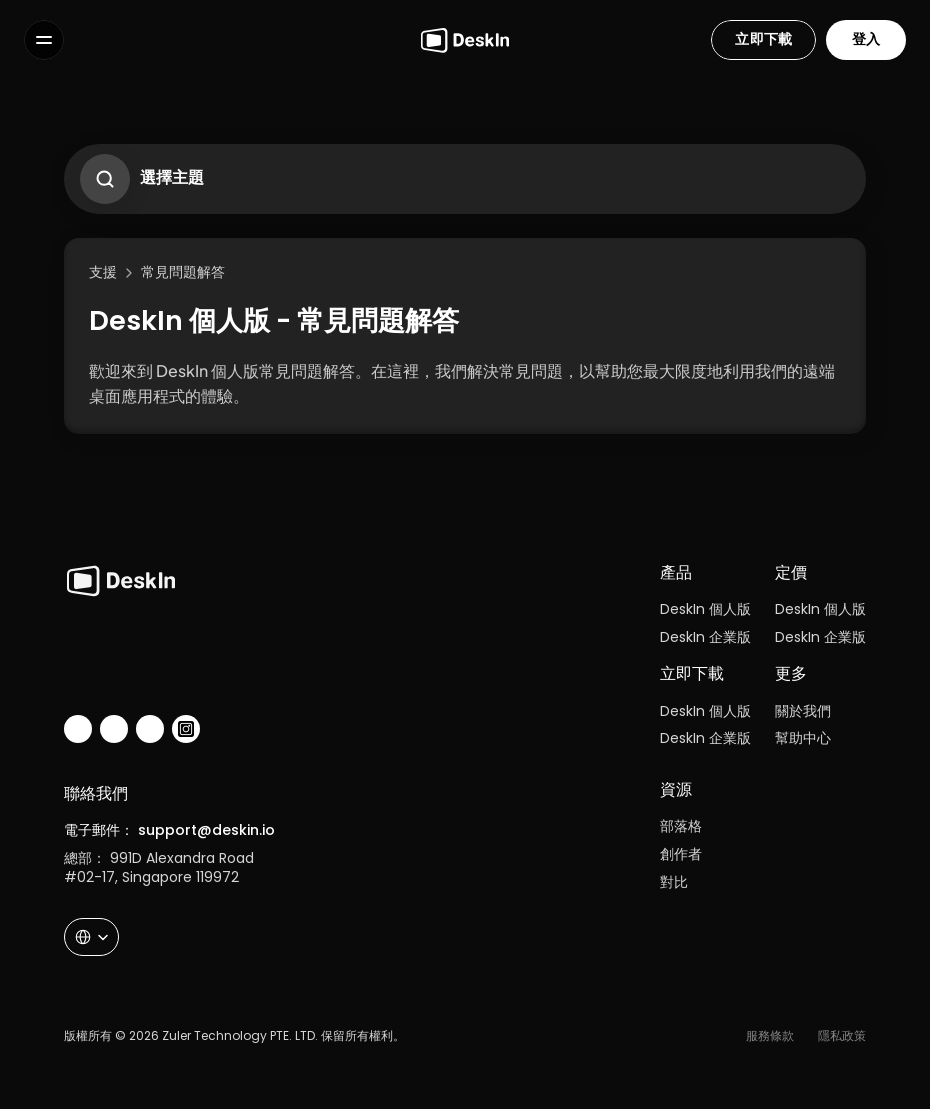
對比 (674, 882)
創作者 (681, 854)
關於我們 (803, 711)
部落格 (681, 826)
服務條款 (770, 1035)
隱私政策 (842, 1035)
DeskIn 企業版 (705, 637)
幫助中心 (803, 738)
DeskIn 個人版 (705, 609)
